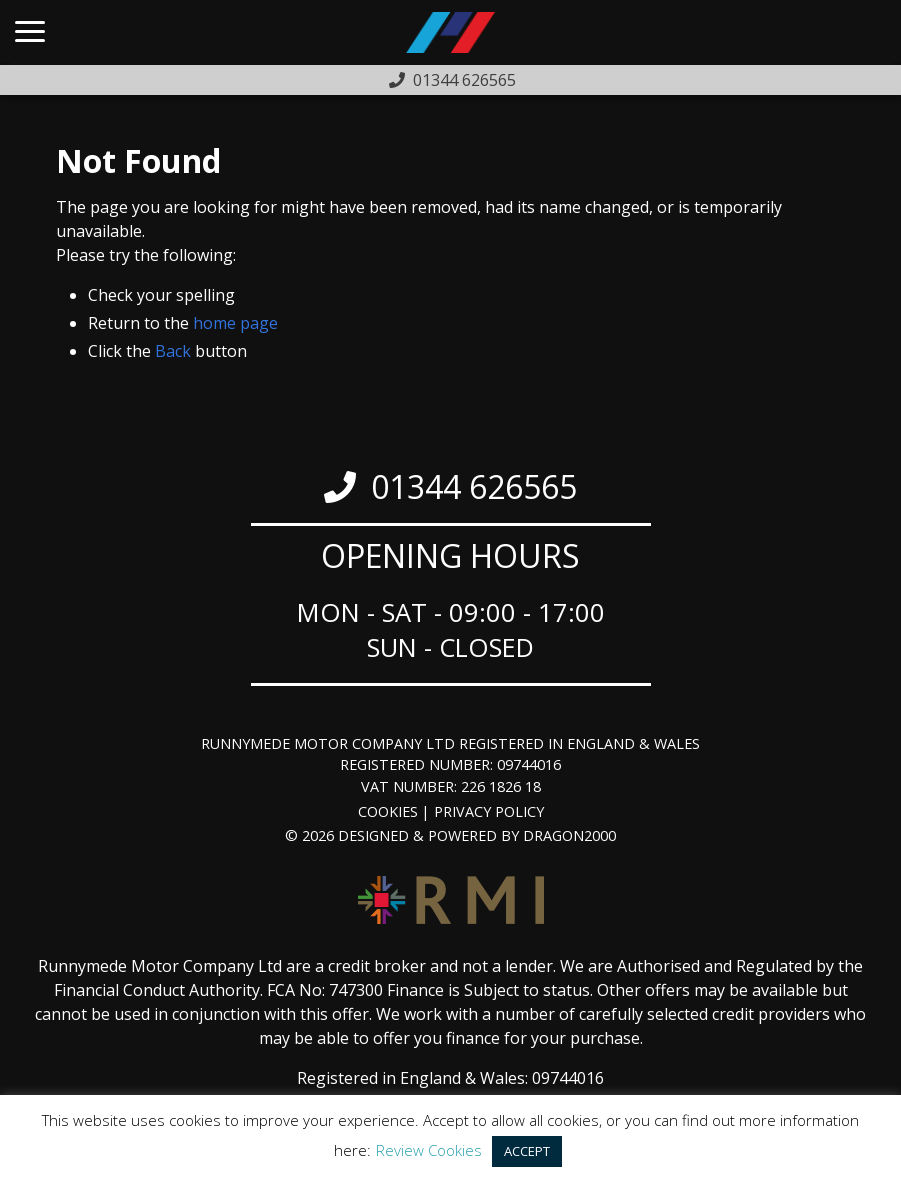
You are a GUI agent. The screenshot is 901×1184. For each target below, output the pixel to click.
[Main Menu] (30, 33)
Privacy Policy (489, 811)
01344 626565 (474, 486)
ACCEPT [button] (527, 1151)
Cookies (388, 811)
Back (173, 351)
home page (235, 323)
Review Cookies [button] (429, 1150)
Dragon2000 (569, 835)
